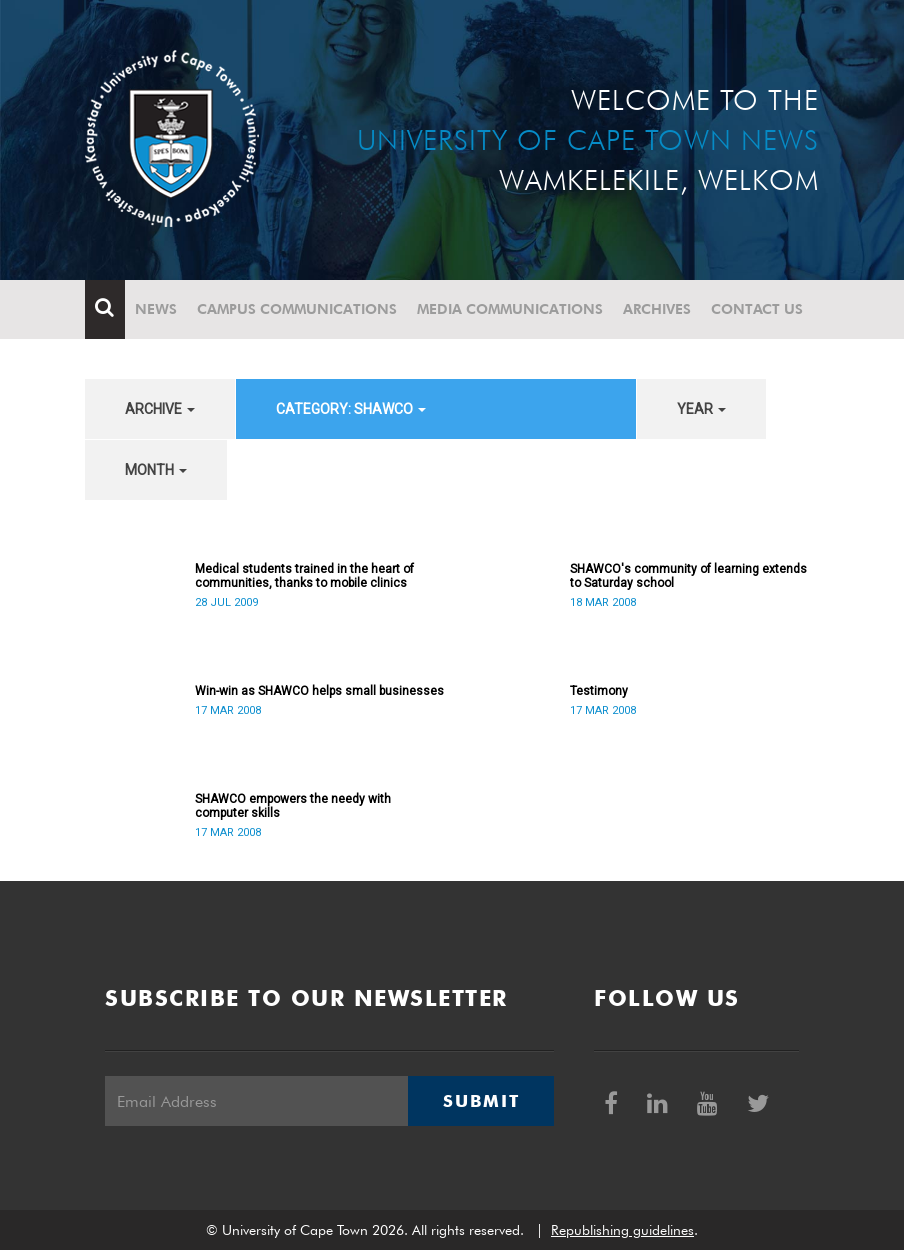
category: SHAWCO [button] (351, 409)
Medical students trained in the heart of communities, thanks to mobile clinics (304, 576)
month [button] (156, 470)
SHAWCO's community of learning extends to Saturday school (688, 576)
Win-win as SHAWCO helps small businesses (319, 691)
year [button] (701, 409)
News (156, 309)
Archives (657, 309)
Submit (481, 1101)
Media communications (510, 309)
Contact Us (757, 309)
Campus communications (297, 309)
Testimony (599, 691)
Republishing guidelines (622, 1230)
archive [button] (160, 409)
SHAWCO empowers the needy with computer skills (293, 806)
